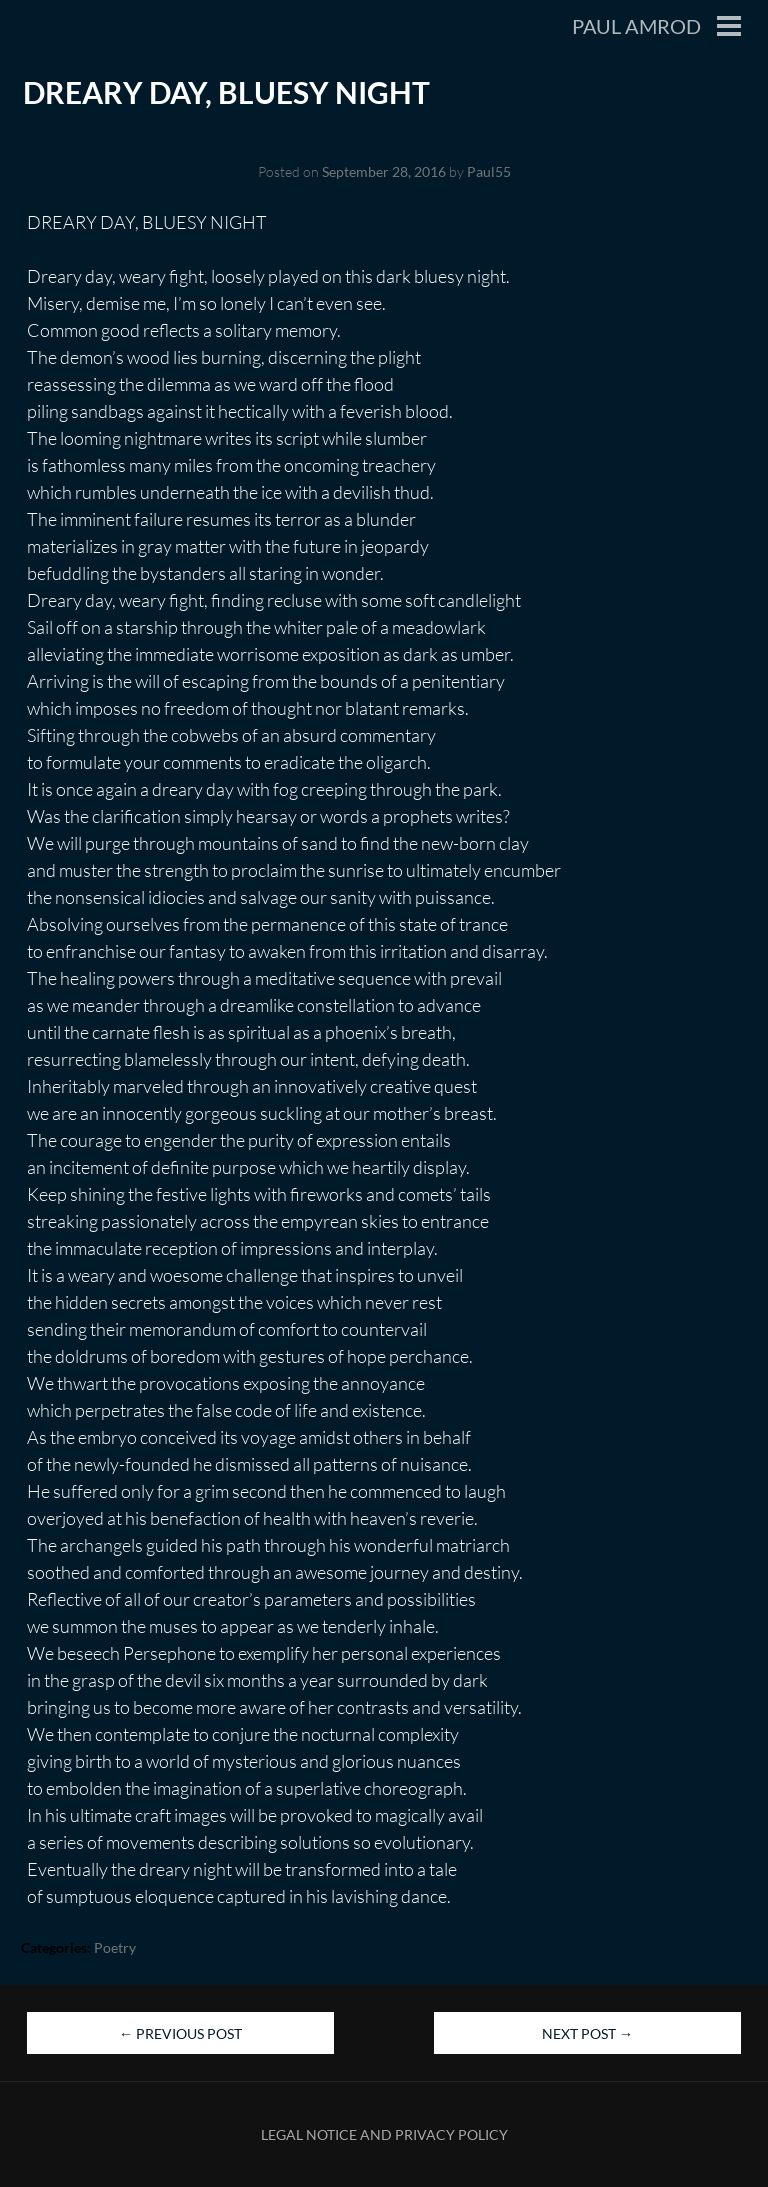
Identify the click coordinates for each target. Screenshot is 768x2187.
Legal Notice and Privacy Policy (384, 2134)
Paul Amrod (636, 26)
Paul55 (489, 171)
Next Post (587, 2033)
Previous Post (180, 2033)
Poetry (115, 1947)
